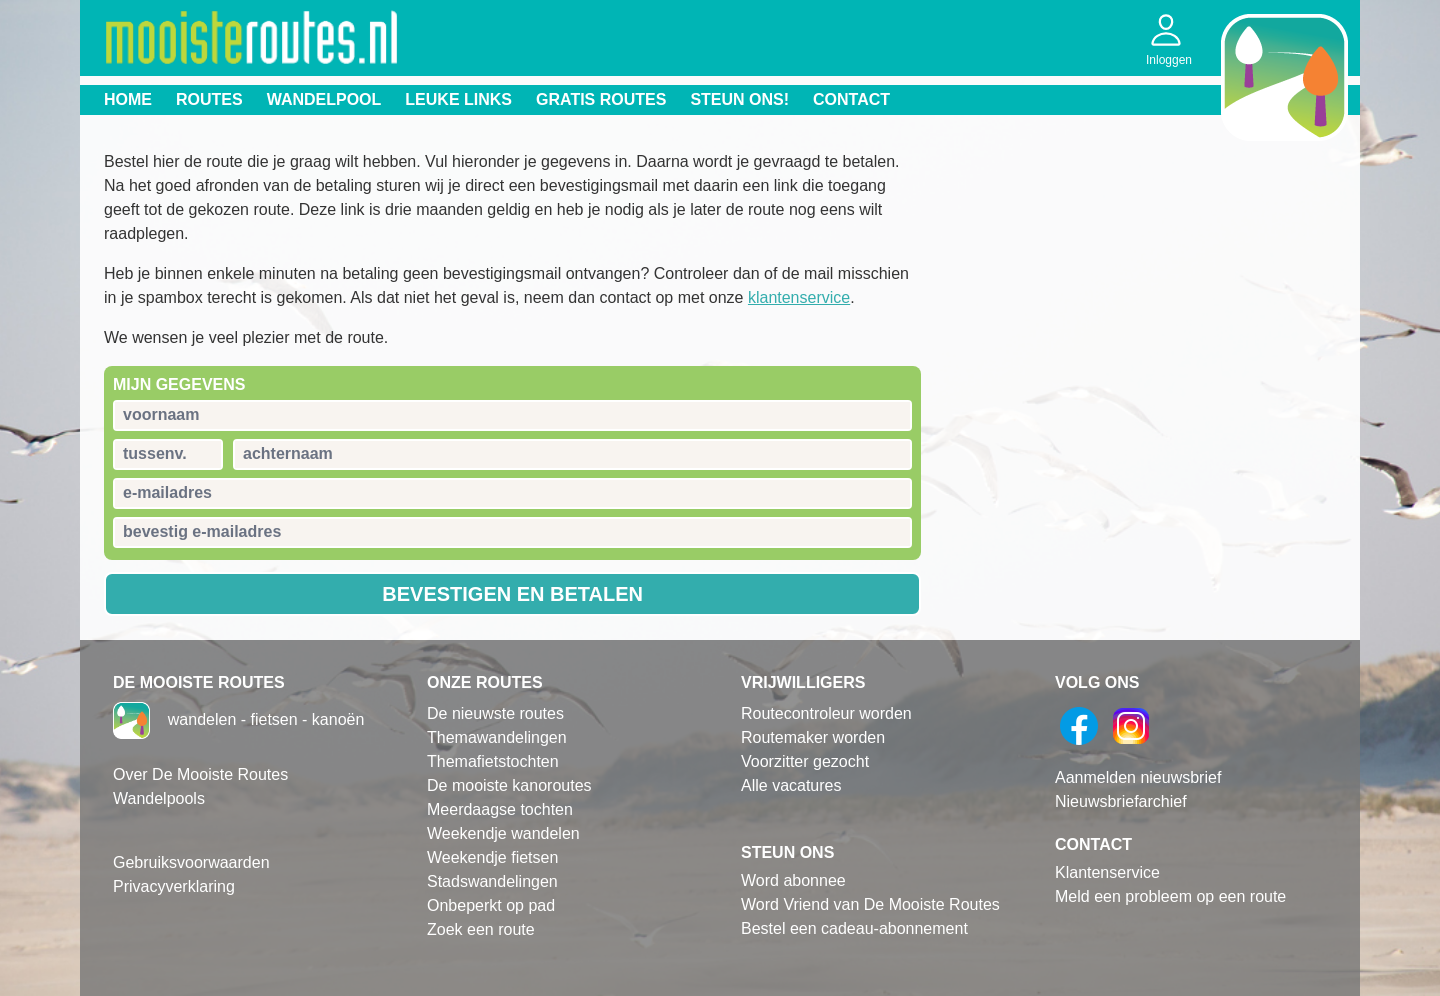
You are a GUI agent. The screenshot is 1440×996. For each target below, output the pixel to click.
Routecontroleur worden (826, 713)
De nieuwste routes (495, 713)
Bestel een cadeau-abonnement (854, 928)
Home (128, 99)
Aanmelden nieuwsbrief (1138, 777)
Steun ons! (739, 99)
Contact (851, 99)
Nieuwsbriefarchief (1121, 801)
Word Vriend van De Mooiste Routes (870, 904)
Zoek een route (481, 929)
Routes (209, 99)
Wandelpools (159, 798)
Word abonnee (793, 880)
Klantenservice (1107, 872)
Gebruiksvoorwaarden (191, 862)
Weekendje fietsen (492, 857)
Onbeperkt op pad (491, 905)
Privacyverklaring (174, 886)
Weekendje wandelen (503, 833)
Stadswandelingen (492, 881)
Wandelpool (324, 99)
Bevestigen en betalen (512, 594)
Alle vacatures (791, 785)
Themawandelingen (497, 737)
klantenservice (799, 297)
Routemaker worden (813, 737)
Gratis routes (601, 99)
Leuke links (458, 99)
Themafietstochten (493, 761)
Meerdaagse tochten (500, 809)
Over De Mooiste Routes (200, 774)
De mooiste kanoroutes (509, 785)
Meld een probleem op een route (1170, 896)
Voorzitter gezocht (805, 761)
